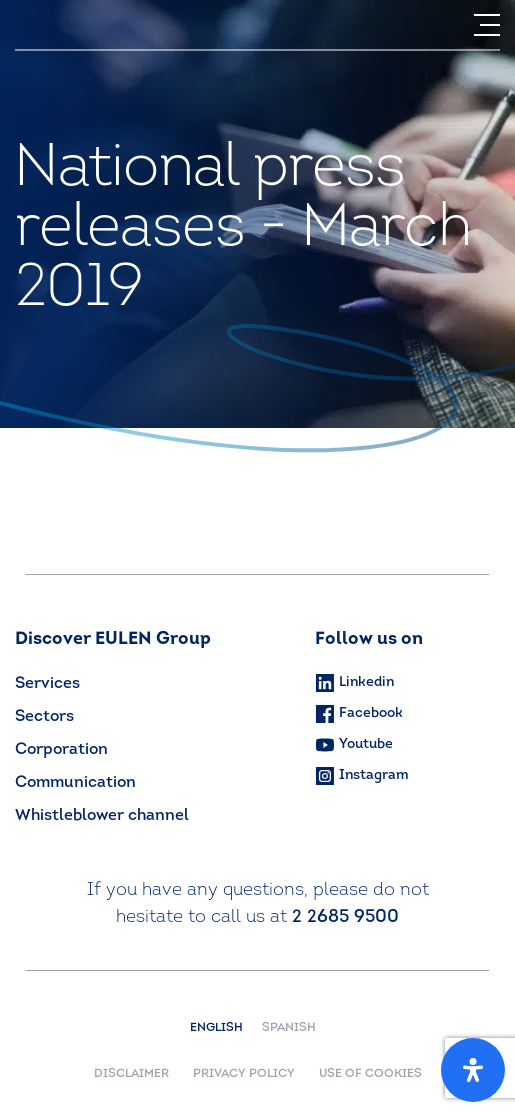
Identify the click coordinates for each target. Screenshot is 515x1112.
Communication (75, 783)
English (221, 1028)
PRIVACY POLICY (244, 1074)
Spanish (289, 1028)
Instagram (362, 776)
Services (47, 684)
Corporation (61, 750)
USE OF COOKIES (370, 1074)
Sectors (44, 717)
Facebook (359, 714)
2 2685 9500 (345, 917)
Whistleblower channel (102, 816)
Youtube (354, 744)
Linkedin (354, 683)
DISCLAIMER (131, 1074)
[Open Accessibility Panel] (473, 1070)
